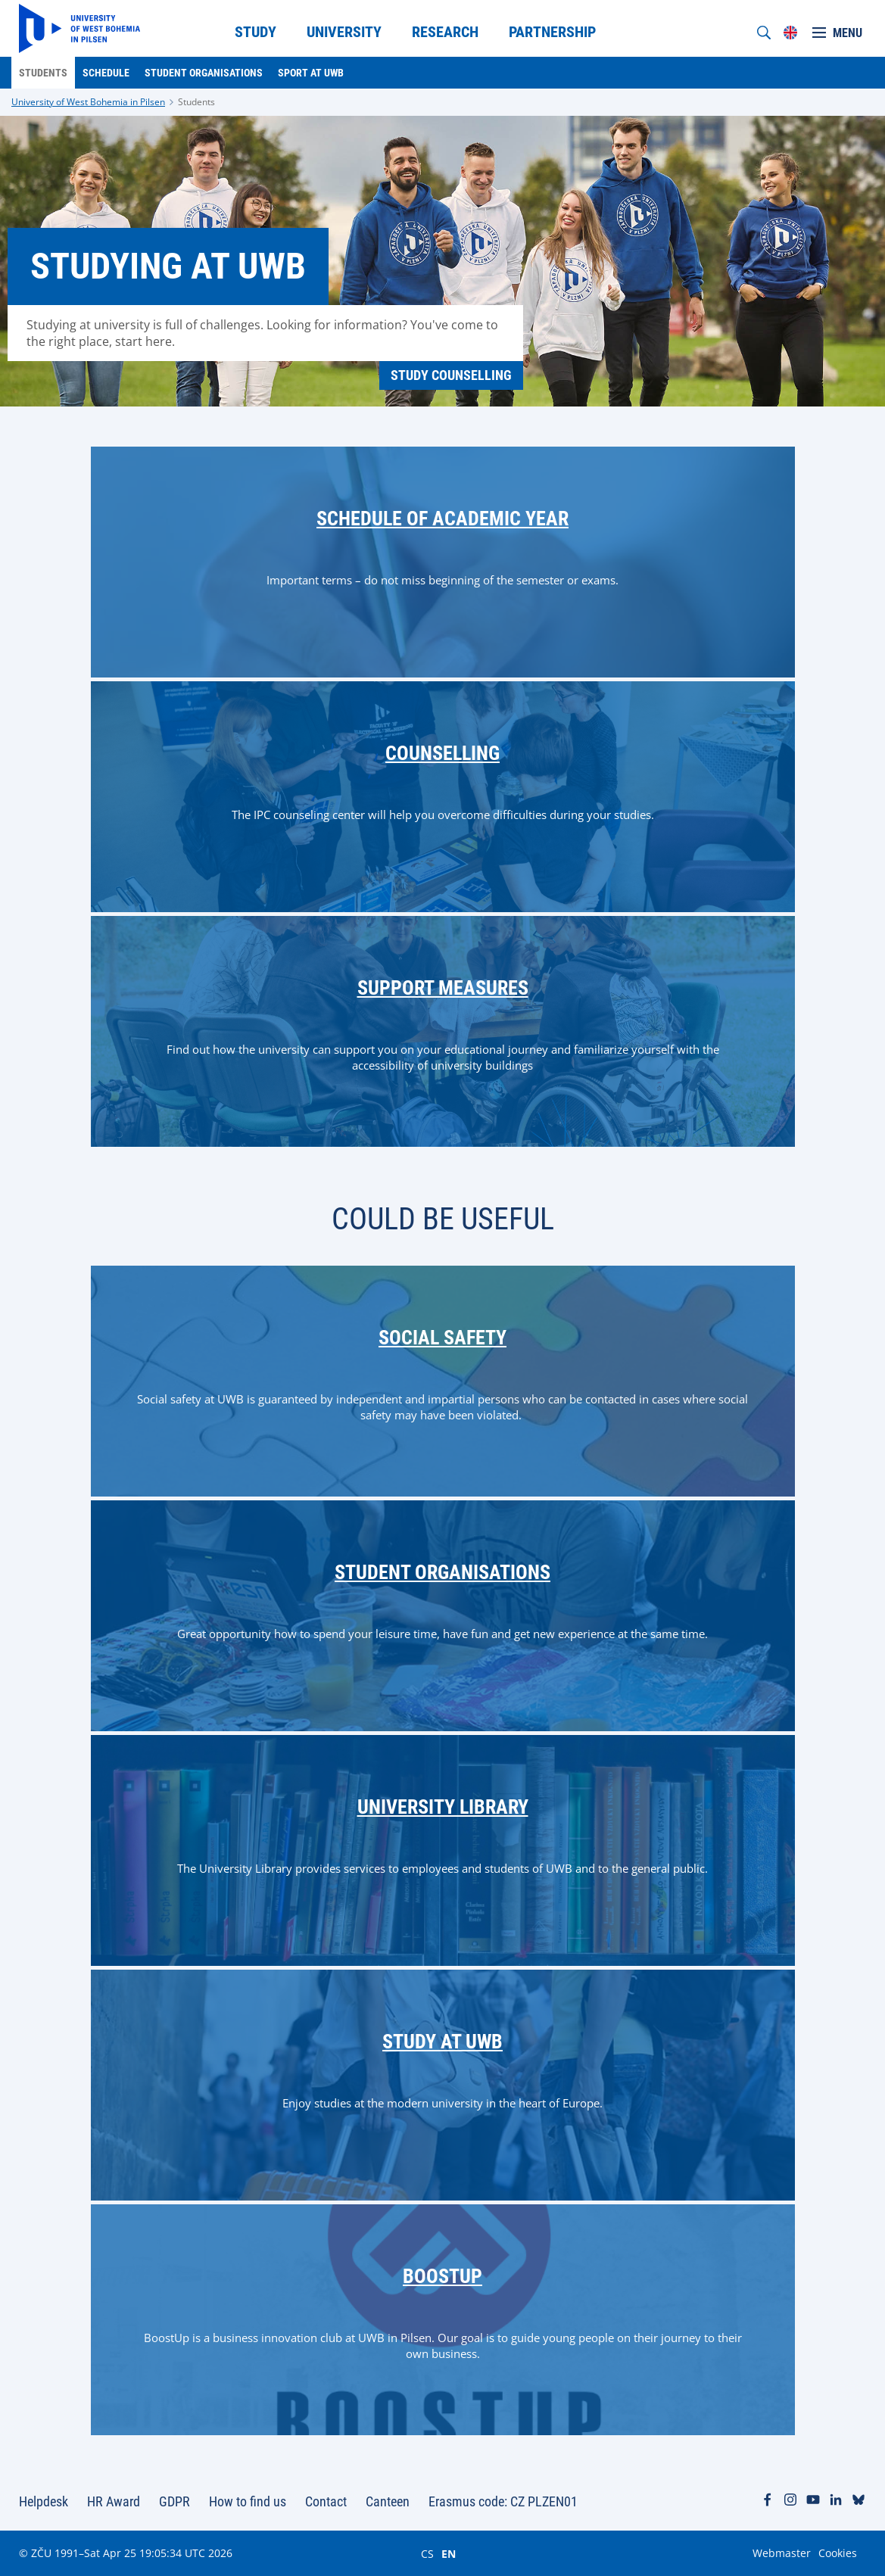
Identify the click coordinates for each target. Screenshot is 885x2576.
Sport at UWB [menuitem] (311, 73)
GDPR (174, 2501)
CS (427, 2553)
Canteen (388, 2501)
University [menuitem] (344, 32)
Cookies (837, 2553)
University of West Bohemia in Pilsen (88, 101)
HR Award (113, 2501)
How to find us (247, 2501)
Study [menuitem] (255, 32)
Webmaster (782, 2553)
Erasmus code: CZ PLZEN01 (503, 2501)
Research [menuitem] (445, 32)
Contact (326, 2501)
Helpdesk (43, 2501)
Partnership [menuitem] (552, 32)
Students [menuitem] (43, 73)
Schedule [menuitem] (106, 73)
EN (448, 2553)
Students (196, 101)
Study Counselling (451, 375)
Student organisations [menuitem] (204, 73)
